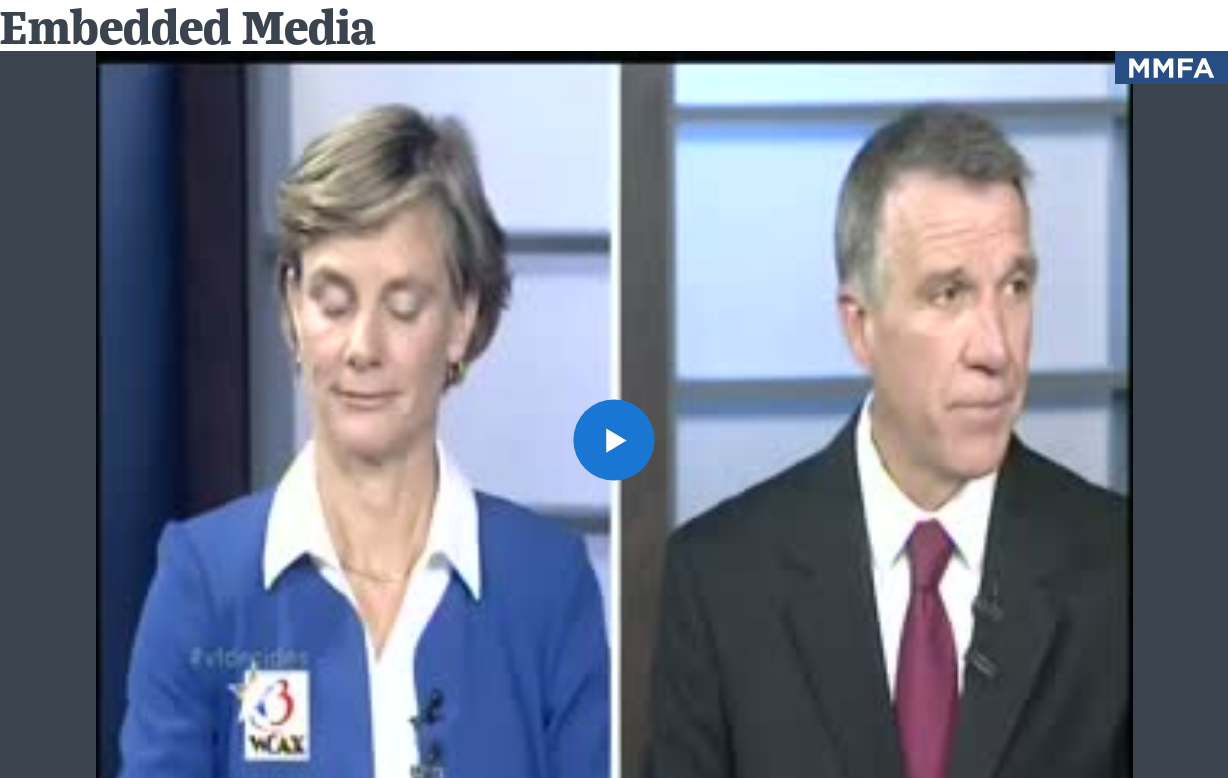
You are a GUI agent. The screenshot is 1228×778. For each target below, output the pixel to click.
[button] (614, 440)
